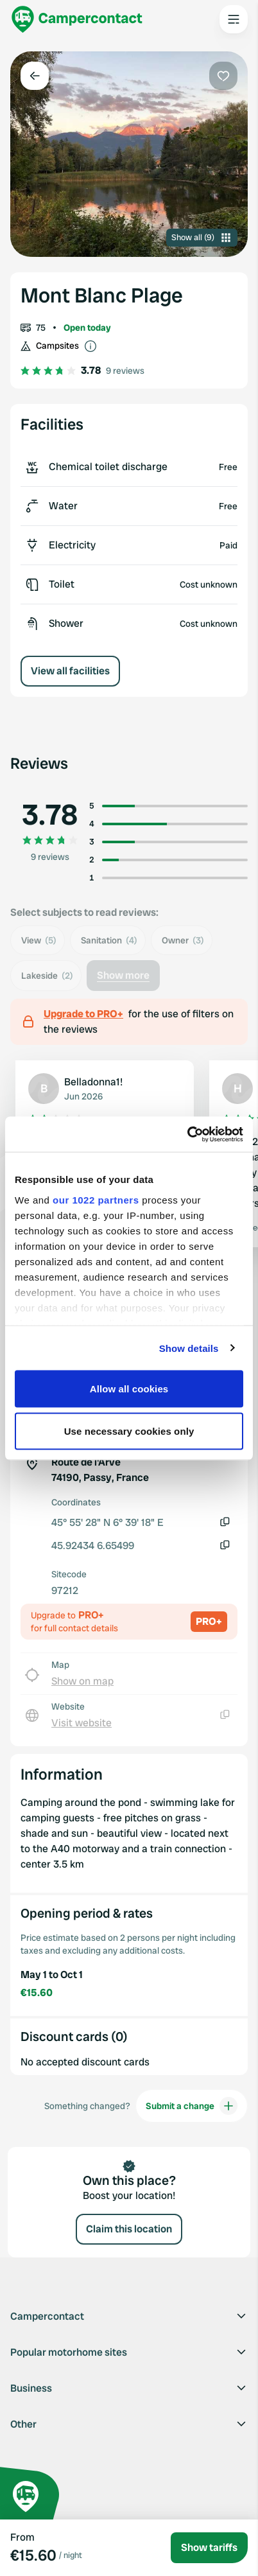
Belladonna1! (93, 1082)
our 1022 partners (96, 1199)
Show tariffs (209, 2547)
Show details (189, 1347)
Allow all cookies (129, 1388)
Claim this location (129, 2229)
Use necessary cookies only (129, 1430)
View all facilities (70, 671)
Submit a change (191, 2106)
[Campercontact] (77, 19)
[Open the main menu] (233, 19)
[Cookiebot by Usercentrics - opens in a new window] (187, 1134)
